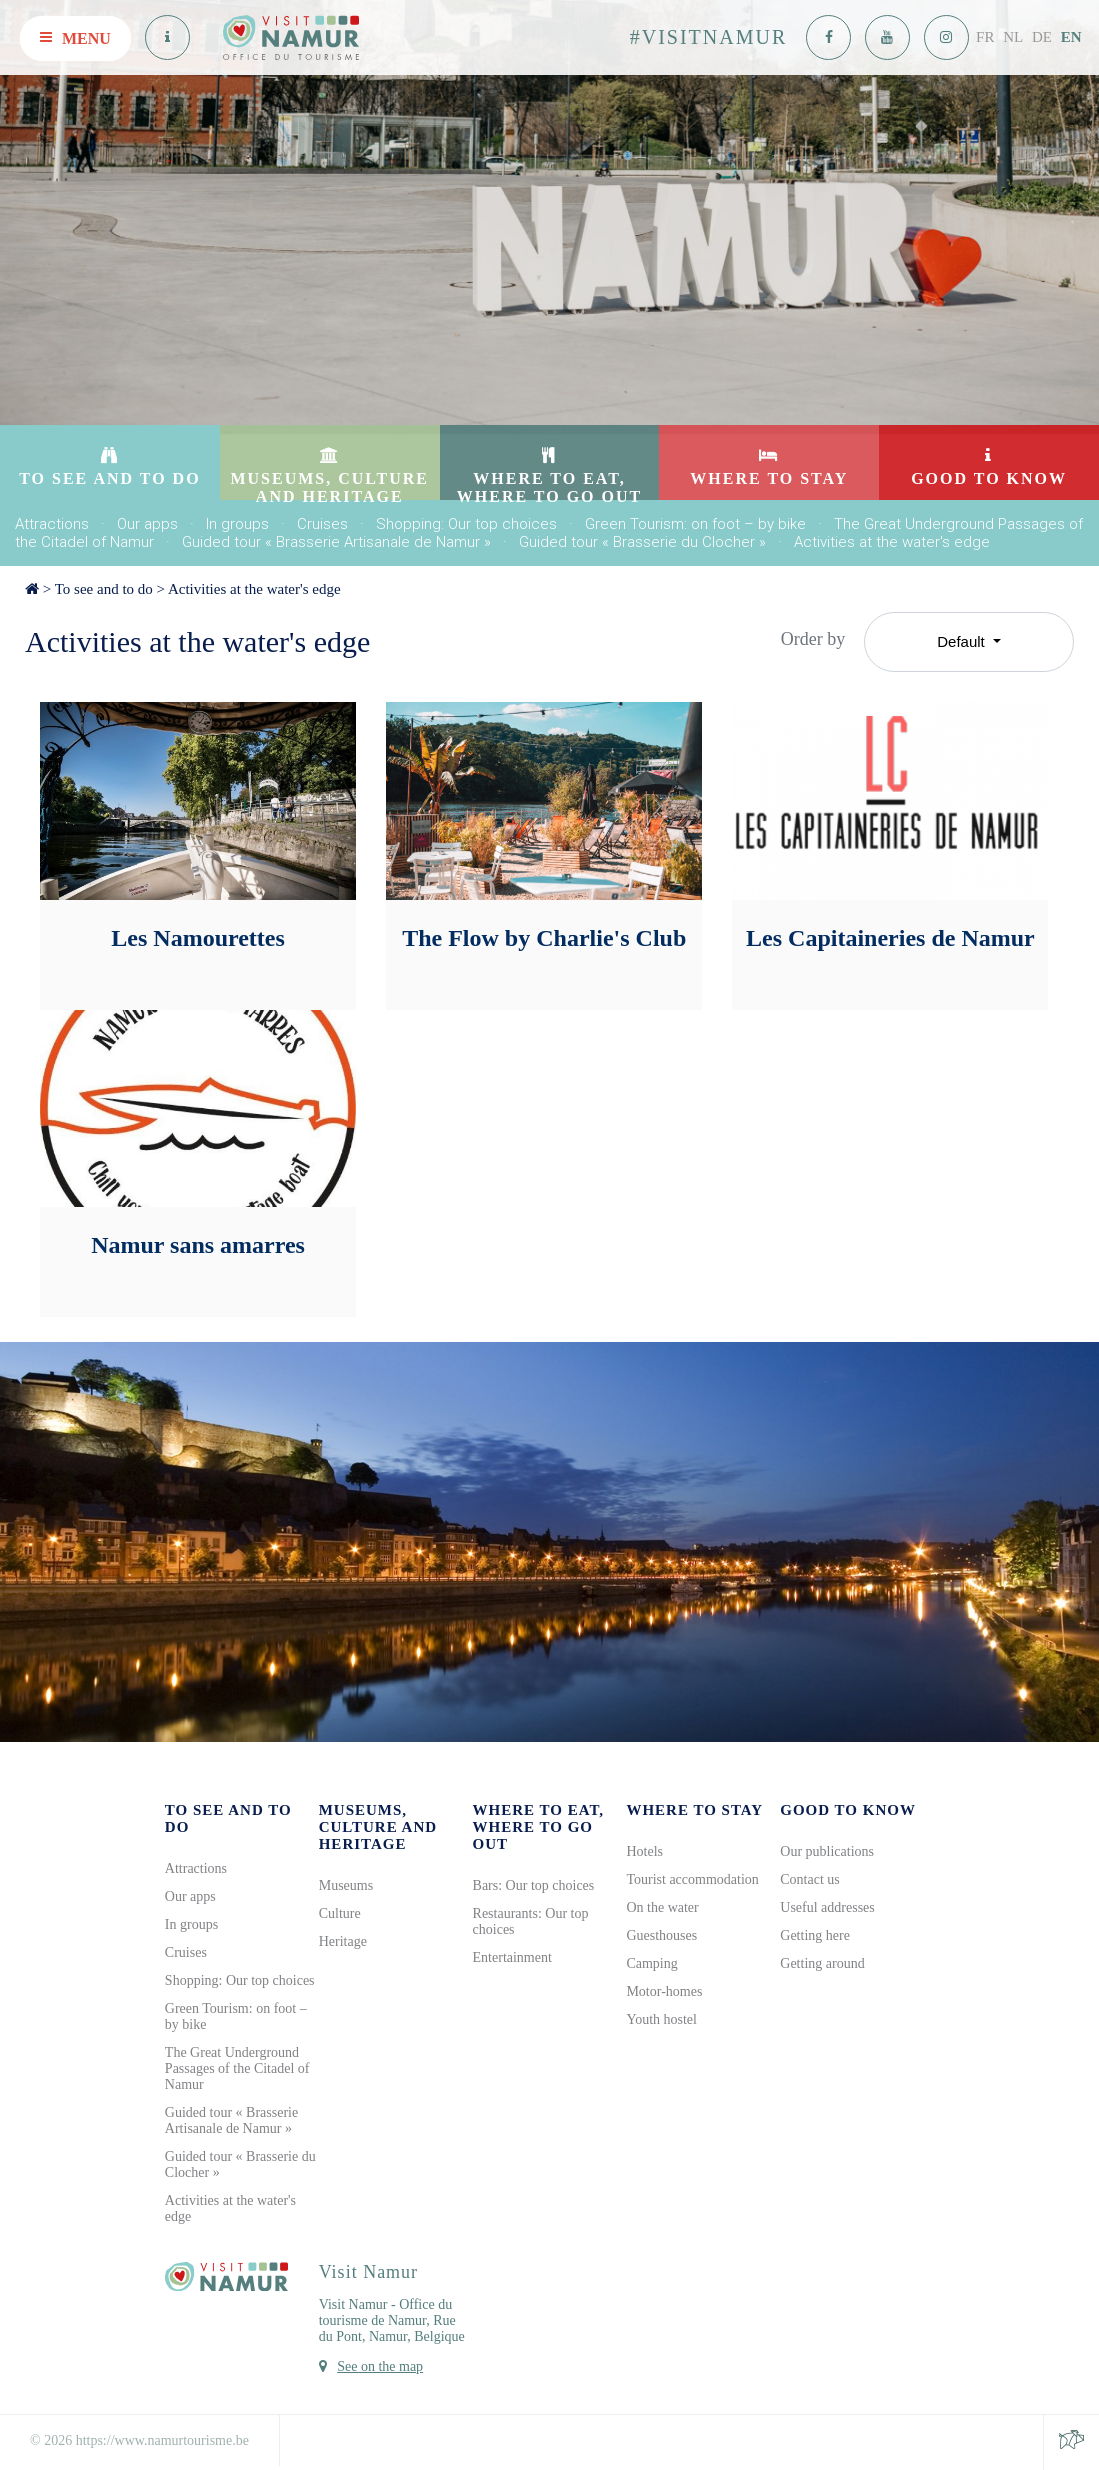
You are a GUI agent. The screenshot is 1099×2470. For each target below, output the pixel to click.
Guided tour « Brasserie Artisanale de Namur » (336, 542)
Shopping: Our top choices (466, 524)
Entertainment (512, 1957)
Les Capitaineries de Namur (890, 938)
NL (1013, 37)
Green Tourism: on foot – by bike (695, 524)
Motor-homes (664, 1991)
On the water (662, 1907)
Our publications (827, 1851)
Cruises (322, 524)
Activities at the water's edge (892, 542)
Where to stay (694, 1810)
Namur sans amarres (198, 1245)
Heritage (343, 1941)
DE (1042, 37)
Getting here (815, 1935)
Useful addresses (827, 1907)
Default (963, 641)
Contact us (810, 1879)
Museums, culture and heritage (378, 1827)
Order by (813, 639)
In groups (237, 524)
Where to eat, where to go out (539, 1827)
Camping (651, 1963)
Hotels (644, 1851)
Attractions (52, 524)
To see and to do (104, 589)
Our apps (147, 524)
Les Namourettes (198, 938)
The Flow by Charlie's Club (544, 938)
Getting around (822, 1963)
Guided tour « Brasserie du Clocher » (642, 542)
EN (1071, 37)
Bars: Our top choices (534, 1885)
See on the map (380, 2366)
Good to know (848, 1810)
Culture (340, 1913)
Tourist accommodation (692, 1879)
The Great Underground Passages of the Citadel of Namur (237, 2068)
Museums (346, 1885)
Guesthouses (661, 1935)
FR (985, 37)
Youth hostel (661, 2019)
